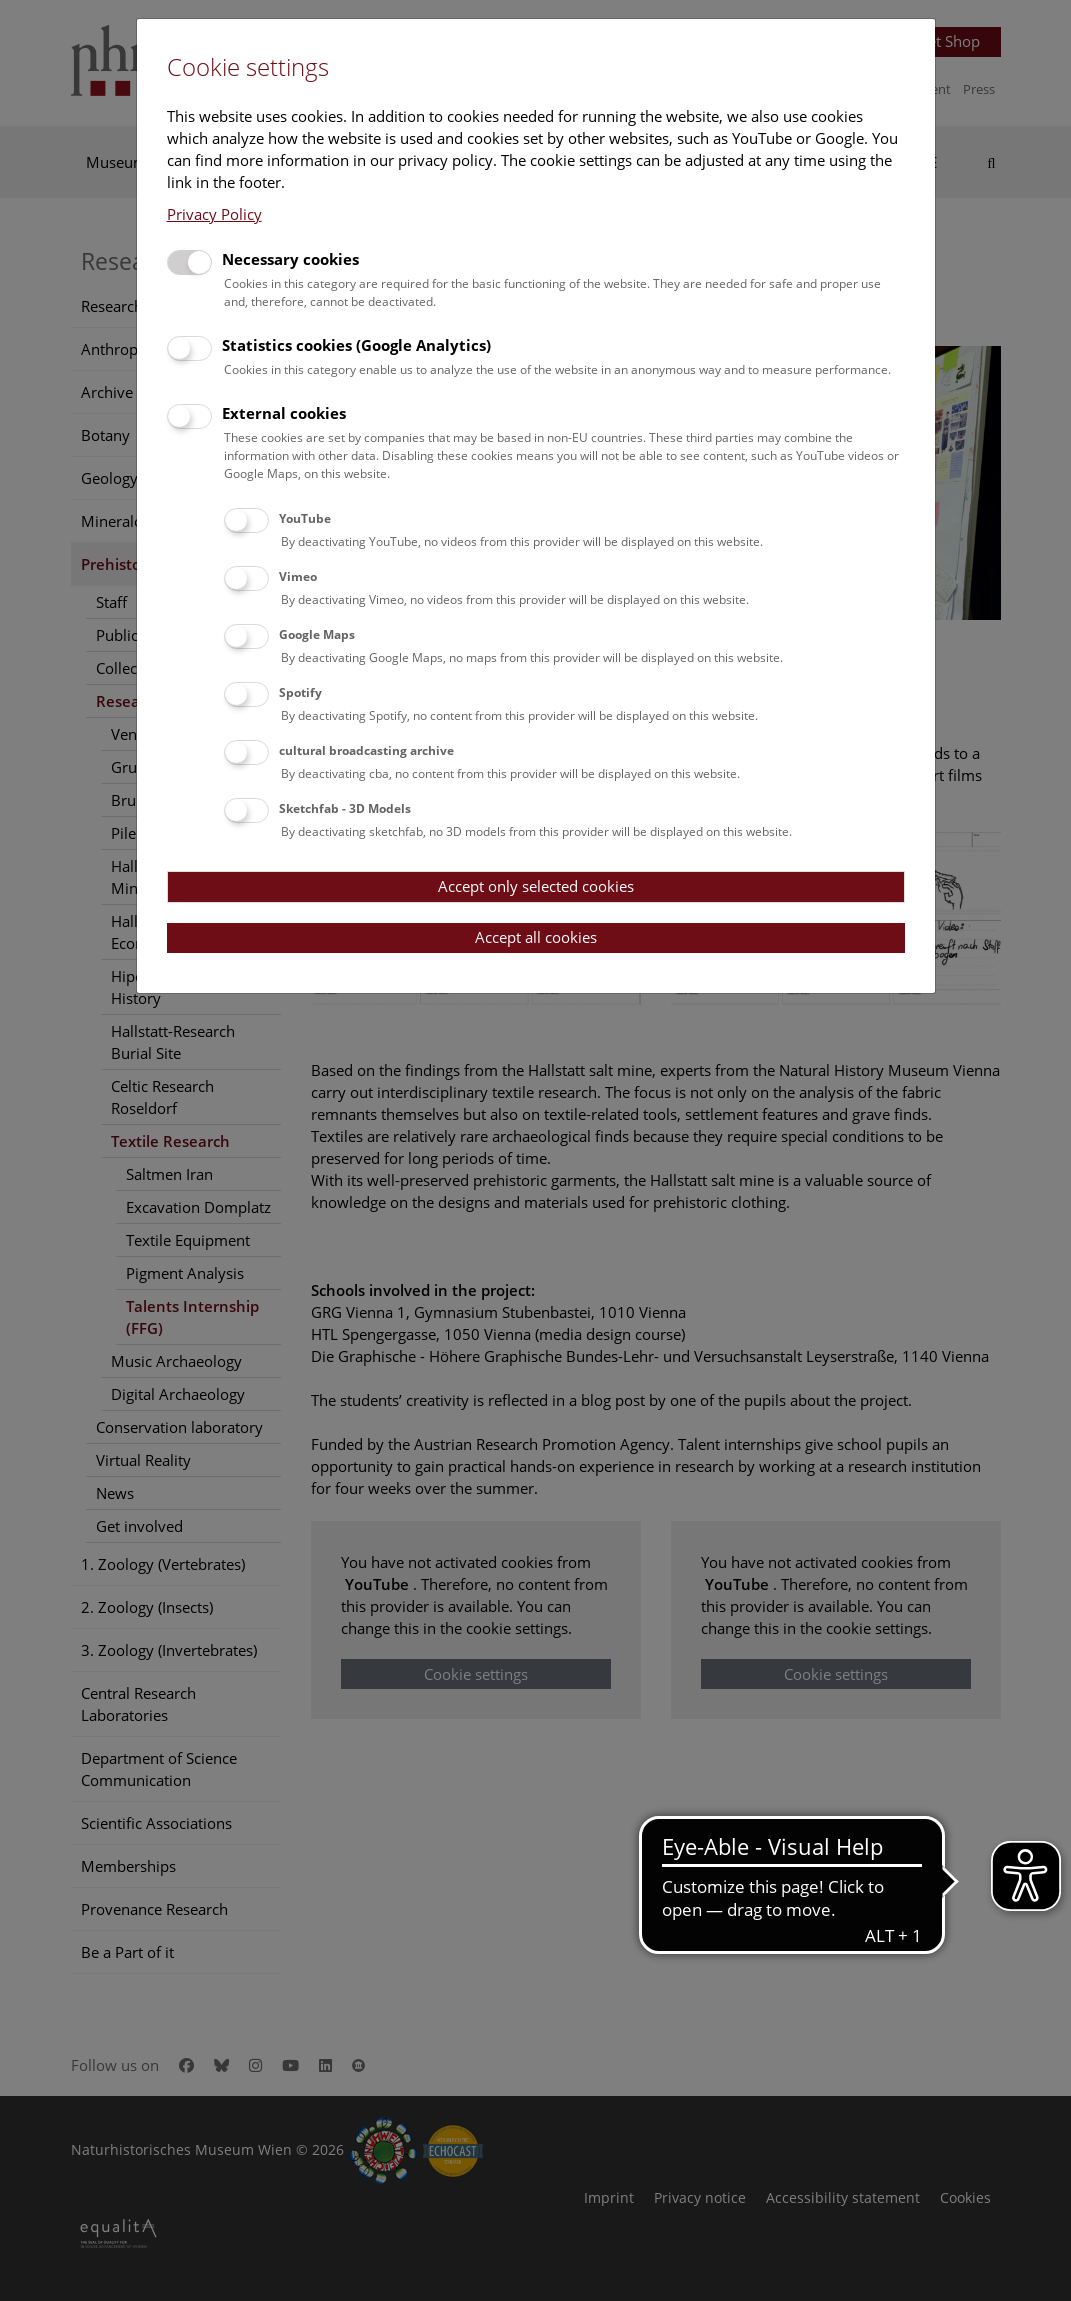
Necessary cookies (290, 259)
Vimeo (298, 576)
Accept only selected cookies (536, 886)
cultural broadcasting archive (366, 750)
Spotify (300, 692)
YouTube (305, 518)
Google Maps (317, 634)
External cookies (284, 413)
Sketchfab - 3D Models (345, 808)
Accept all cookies (536, 937)
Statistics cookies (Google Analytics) (356, 345)
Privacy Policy (214, 214)
